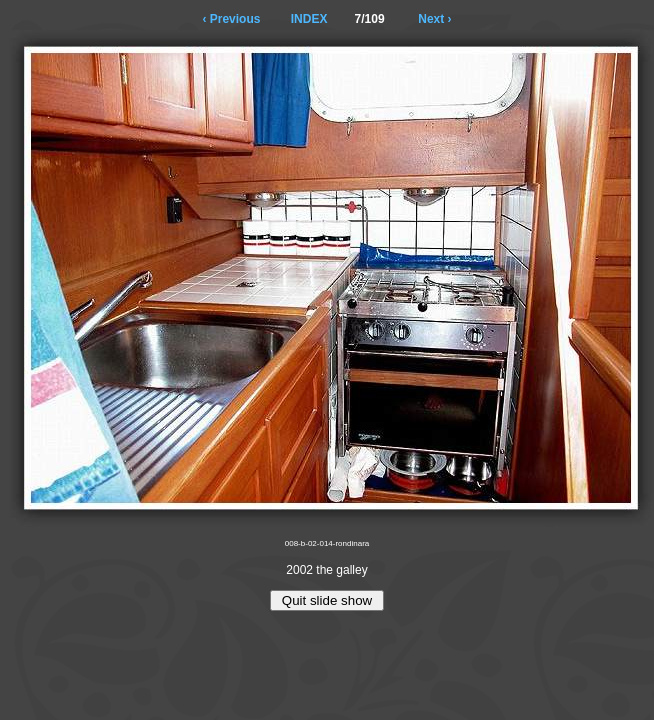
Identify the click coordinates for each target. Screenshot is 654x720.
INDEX (309, 19)
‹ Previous (231, 19)
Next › (434, 19)
